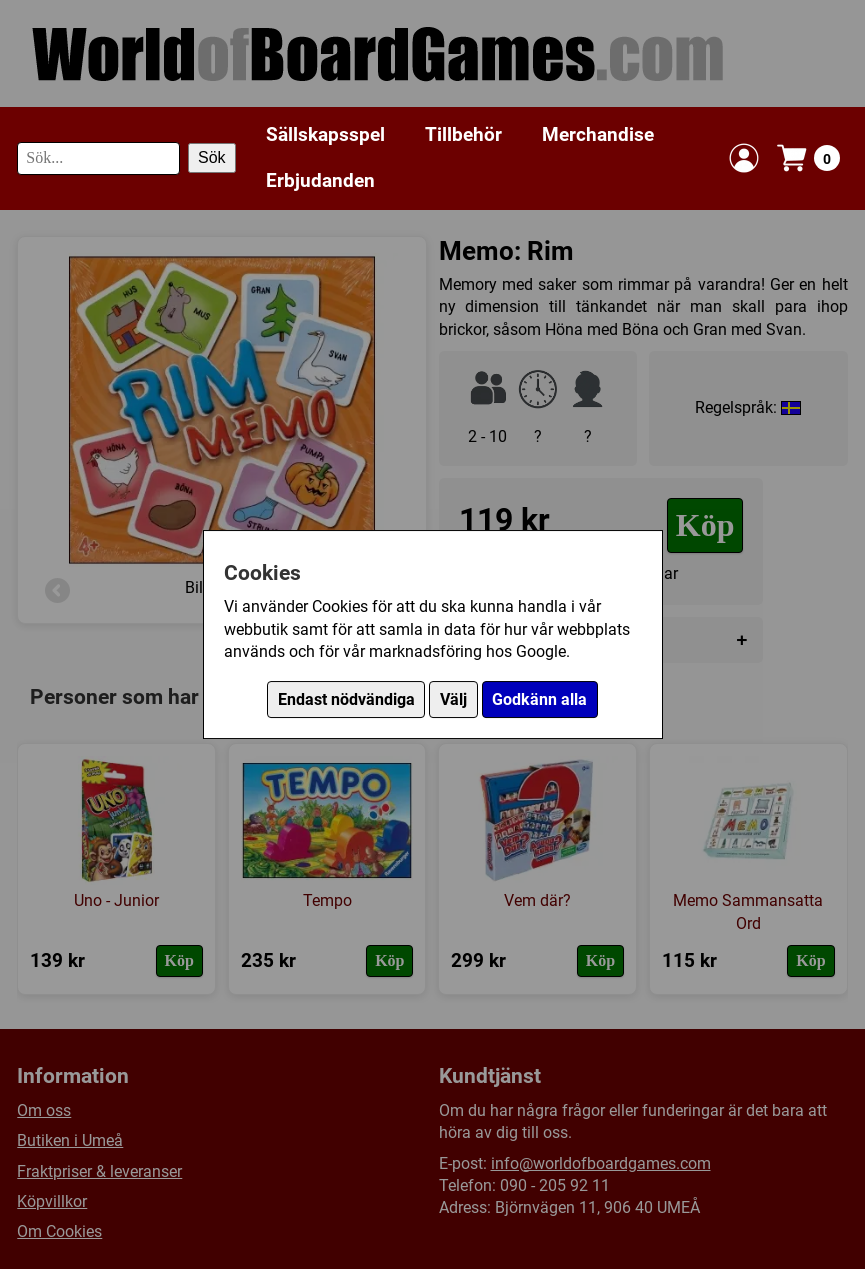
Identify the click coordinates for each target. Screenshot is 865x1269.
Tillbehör (463, 134)
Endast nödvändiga (346, 699)
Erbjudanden (320, 180)
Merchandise (598, 134)
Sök (212, 157)
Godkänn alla (539, 699)
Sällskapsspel (325, 134)
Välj (453, 699)
